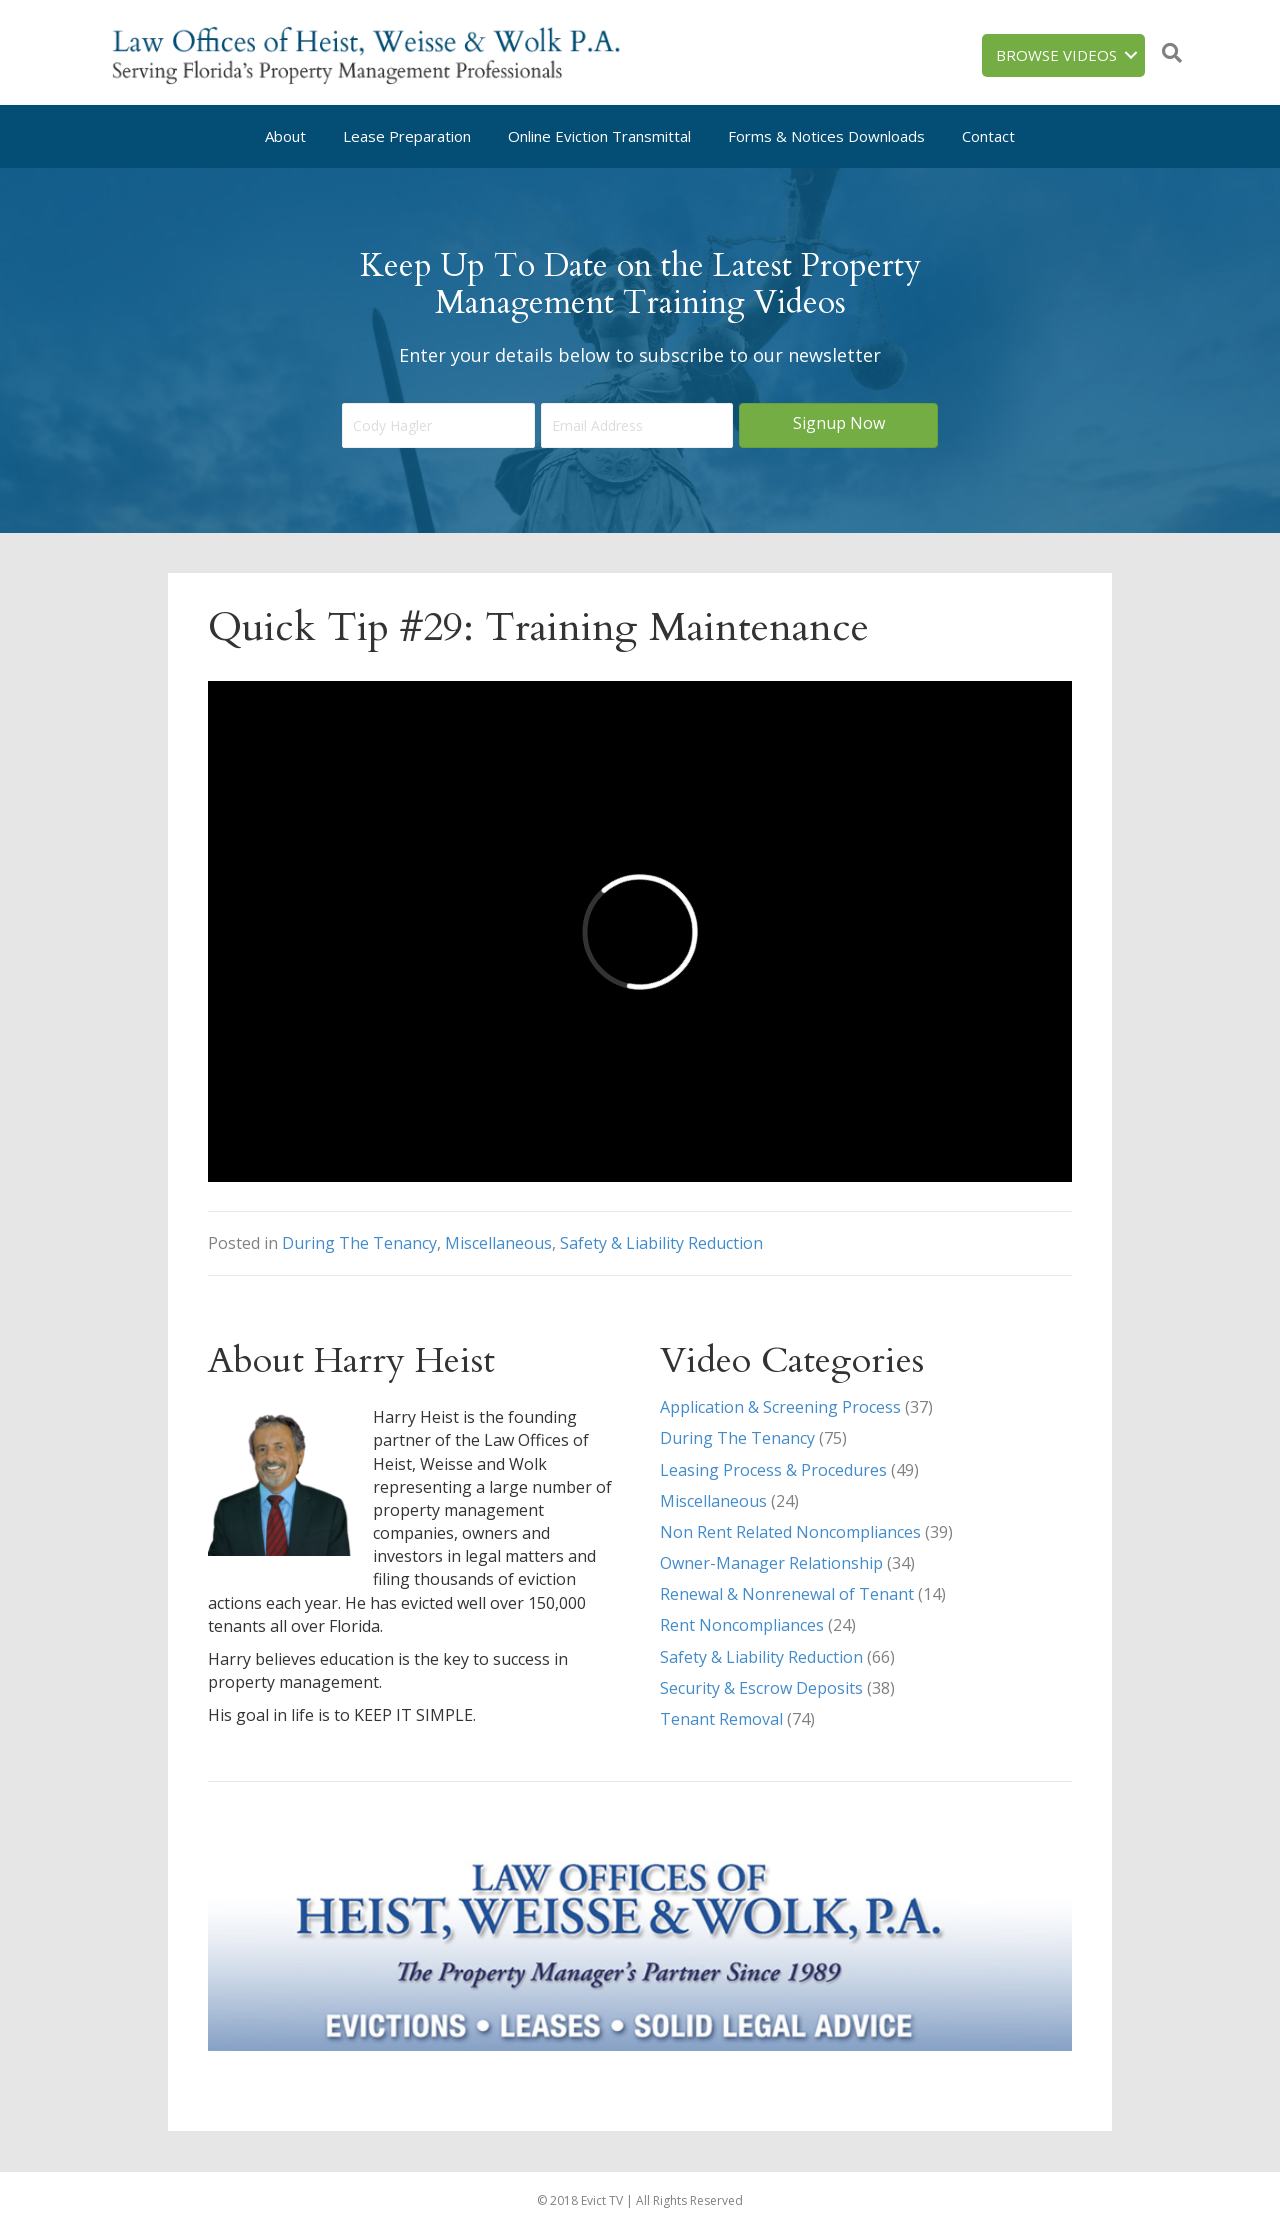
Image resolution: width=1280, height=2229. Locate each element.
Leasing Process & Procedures (773, 1470)
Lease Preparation (407, 136)
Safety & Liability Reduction (661, 1243)
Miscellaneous (498, 1243)
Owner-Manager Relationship (771, 1563)
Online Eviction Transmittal (599, 136)
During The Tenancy (359, 1243)
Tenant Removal (721, 1719)
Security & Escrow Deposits (761, 1688)
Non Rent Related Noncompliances (790, 1532)
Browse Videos (1056, 55)
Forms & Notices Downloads (826, 136)
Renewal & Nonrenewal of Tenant (787, 1594)
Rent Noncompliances (742, 1625)
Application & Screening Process (780, 1407)
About (285, 136)
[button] (838, 425)
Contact (988, 136)
